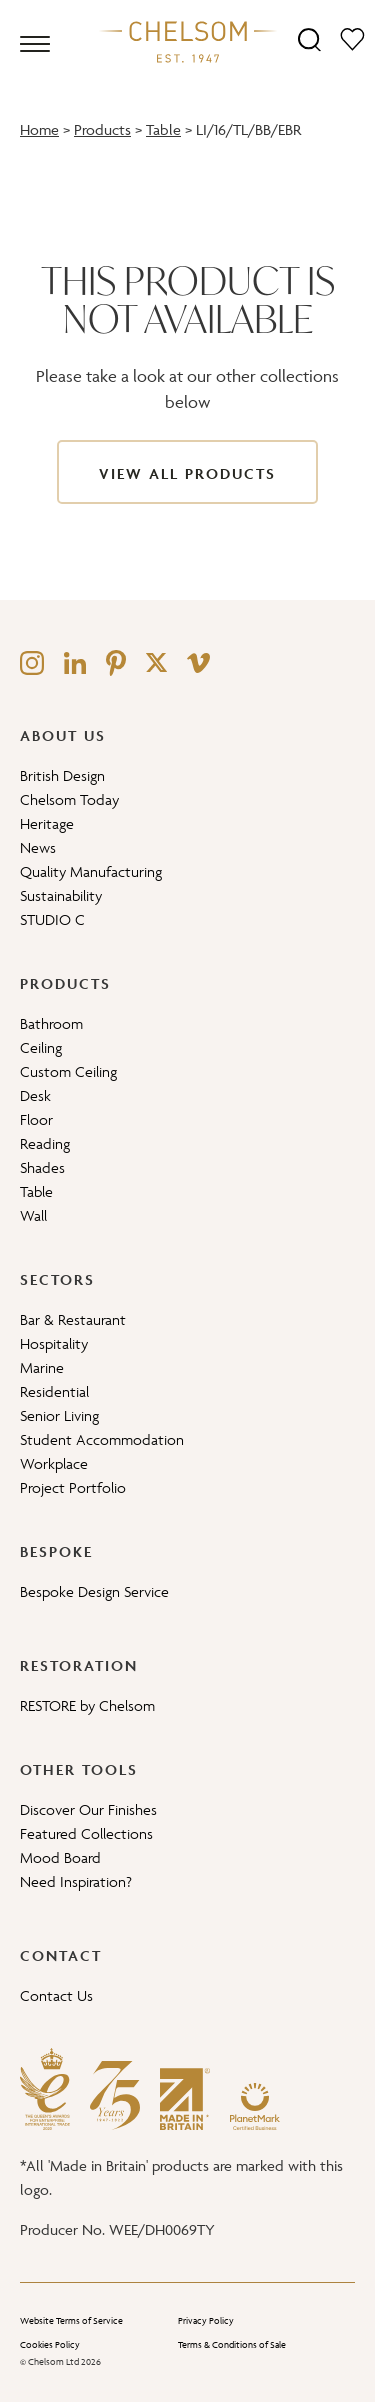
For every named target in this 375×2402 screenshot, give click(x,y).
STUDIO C (52, 919)
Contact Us (56, 1995)
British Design (62, 775)
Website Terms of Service (71, 2321)
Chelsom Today (69, 799)
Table (163, 129)
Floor (36, 1119)
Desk (35, 1095)
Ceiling (41, 1047)
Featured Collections (86, 1833)
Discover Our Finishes (88, 1809)
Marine (42, 1367)
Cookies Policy (50, 2345)
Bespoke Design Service (94, 1591)
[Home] (188, 41)
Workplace (54, 1463)
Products (102, 129)
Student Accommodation (102, 1439)
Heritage (47, 823)
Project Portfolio (73, 1487)
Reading (45, 1143)
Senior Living (59, 1415)
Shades (42, 1167)
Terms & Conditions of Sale (232, 2345)
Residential (54, 1391)
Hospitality (54, 1343)
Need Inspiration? (76, 1881)
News (38, 847)
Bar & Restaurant (73, 1319)
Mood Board (60, 1857)
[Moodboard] (352, 38)
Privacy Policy (206, 2321)
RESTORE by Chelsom (87, 1705)
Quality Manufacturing (91, 871)
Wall (33, 1215)
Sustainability (61, 895)
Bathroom (51, 1023)
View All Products (187, 473)
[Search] (309, 38)
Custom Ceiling (68, 1071)
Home (39, 129)
